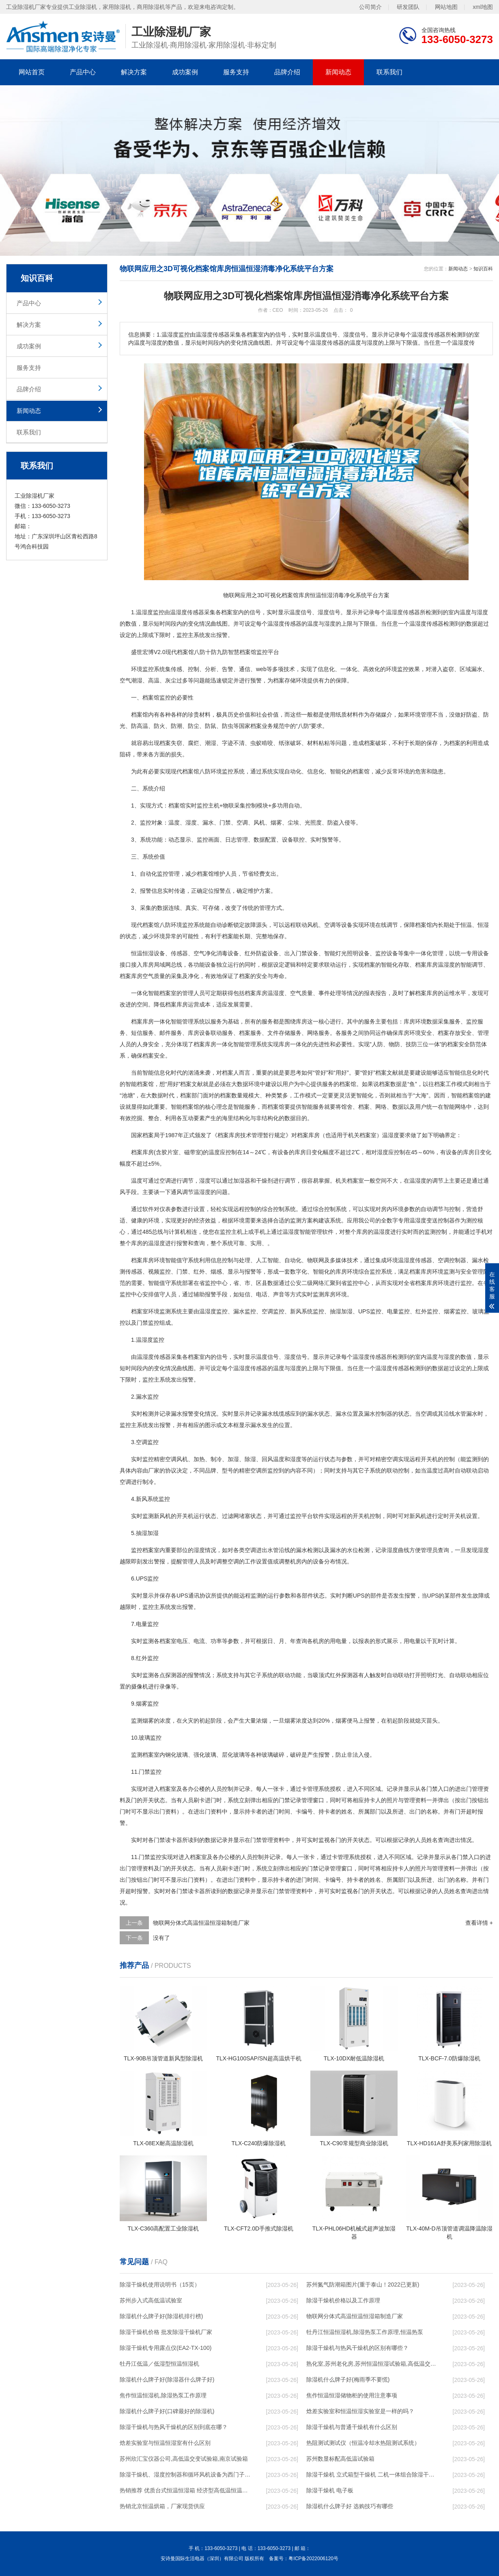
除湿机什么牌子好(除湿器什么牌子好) (167, 2379)
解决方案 (134, 72)
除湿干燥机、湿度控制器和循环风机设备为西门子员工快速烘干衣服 (185, 2474)
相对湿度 (377, 1152)
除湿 (250, 1459)
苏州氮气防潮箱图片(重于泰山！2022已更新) (362, 2284)
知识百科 (483, 269)
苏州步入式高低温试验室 (151, 2300)
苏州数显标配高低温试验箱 (340, 2458)
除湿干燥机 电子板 (329, 2490)
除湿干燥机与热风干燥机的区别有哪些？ (357, 2348)
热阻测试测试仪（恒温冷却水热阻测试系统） (363, 2443)
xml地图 (483, 7)
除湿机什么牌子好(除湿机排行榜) (161, 2316)
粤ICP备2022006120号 (313, 2558)
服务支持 (236, 72)
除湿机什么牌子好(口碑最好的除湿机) (167, 2411)
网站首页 (32, 72)
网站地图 (446, 7)
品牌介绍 (287, 72)
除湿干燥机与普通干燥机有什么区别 (351, 2427)
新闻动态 (338, 72)
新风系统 (301, 1311)
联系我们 (389, 72)
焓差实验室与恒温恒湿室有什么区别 (165, 2443)
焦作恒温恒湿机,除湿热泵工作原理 (163, 2395)
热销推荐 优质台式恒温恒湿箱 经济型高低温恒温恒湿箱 (185, 2490)
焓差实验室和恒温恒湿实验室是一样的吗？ (360, 2411)
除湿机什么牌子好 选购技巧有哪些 (349, 2506)
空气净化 (205, 953)
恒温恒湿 (142, 953)
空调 (242, 822)
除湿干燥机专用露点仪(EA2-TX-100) (165, 2348)
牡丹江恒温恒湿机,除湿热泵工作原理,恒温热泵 (364, 2332)
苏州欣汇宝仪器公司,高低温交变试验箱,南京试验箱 (184, 2458)
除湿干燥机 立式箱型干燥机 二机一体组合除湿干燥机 (371, 2474)
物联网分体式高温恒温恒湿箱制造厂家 (201, 1923)
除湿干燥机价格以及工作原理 (343, 2300)
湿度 (147, 612)
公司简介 (370, 7)
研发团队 (408, 7)
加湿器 (241, 1180)
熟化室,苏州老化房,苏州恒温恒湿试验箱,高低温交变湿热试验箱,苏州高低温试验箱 (371, 2363)
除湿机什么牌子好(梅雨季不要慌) (347, 2379)
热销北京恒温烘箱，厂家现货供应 (162, 2506)
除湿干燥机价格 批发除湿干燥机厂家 (166, 2332)
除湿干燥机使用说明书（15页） (160, 2284)
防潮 (176, 726)
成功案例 (185, 72)
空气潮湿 (131, 680)
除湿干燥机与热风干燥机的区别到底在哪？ (174, 2427)
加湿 (347, 1311)
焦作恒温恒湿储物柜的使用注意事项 (351, 2395)
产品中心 (83, 72)
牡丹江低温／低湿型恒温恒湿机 (159, 2363)
